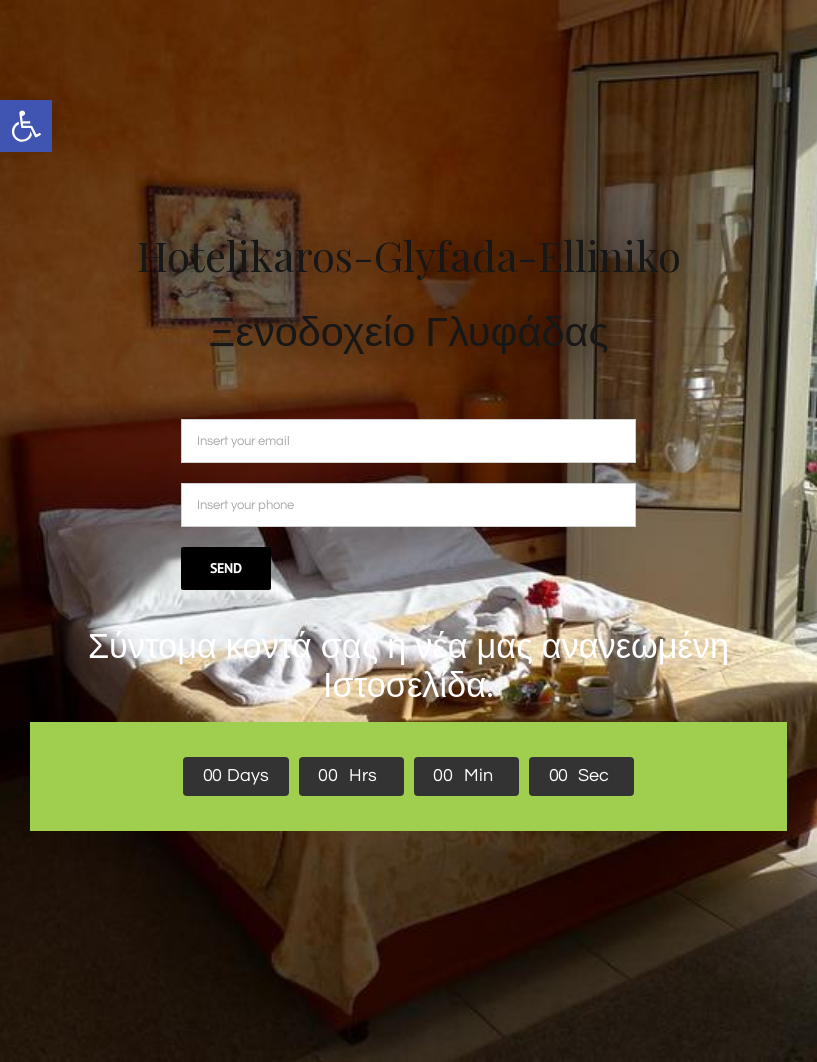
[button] (26, 126)
